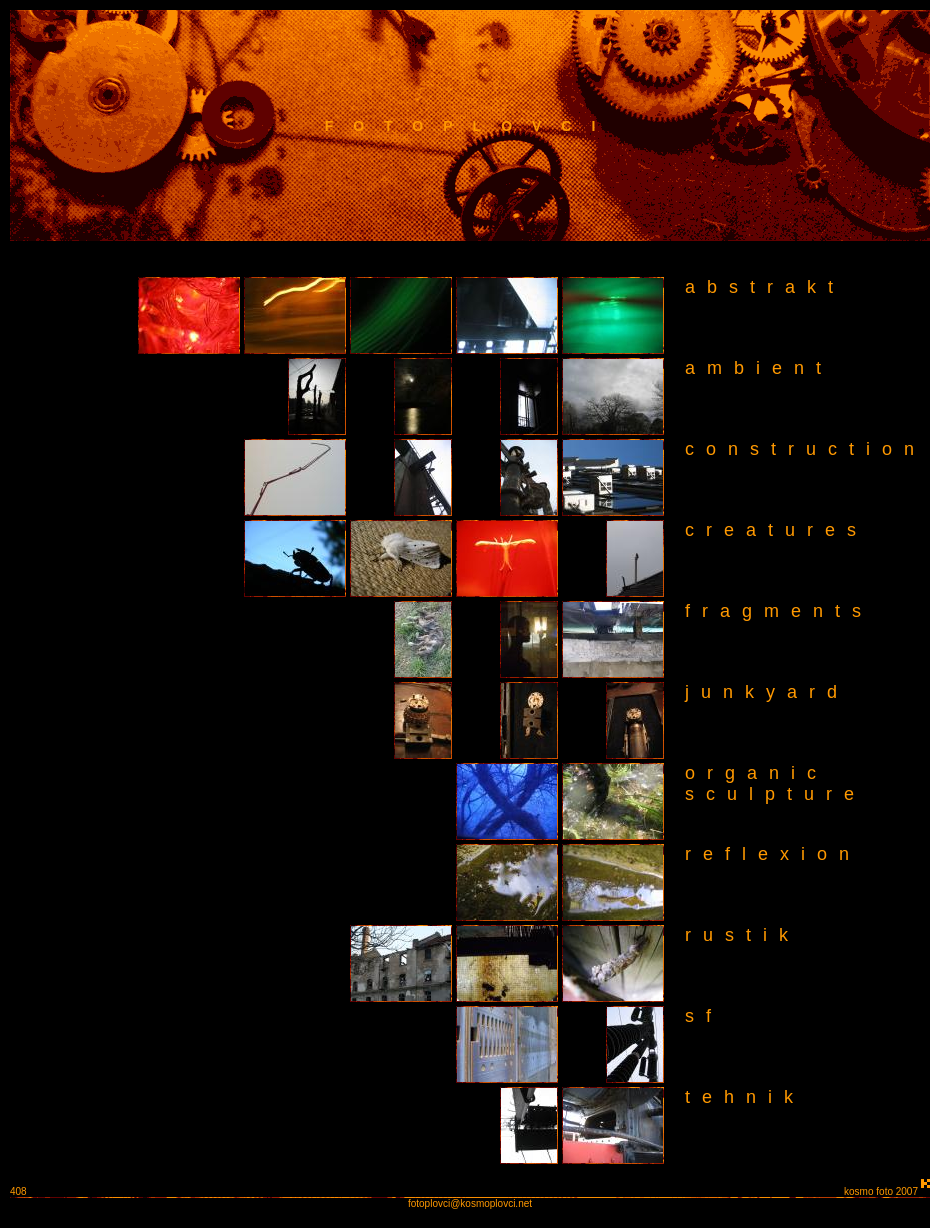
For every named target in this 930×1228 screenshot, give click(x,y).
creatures (776, 530)
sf (704, 1016)
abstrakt (765, 287)
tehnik (745, 1097)
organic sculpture (767, 783)
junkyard (767, 692)
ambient (759, 368)
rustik (742, 935)
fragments (779, 611)
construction (805, 449)
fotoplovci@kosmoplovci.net (470, 1203)
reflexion (773, 854)
